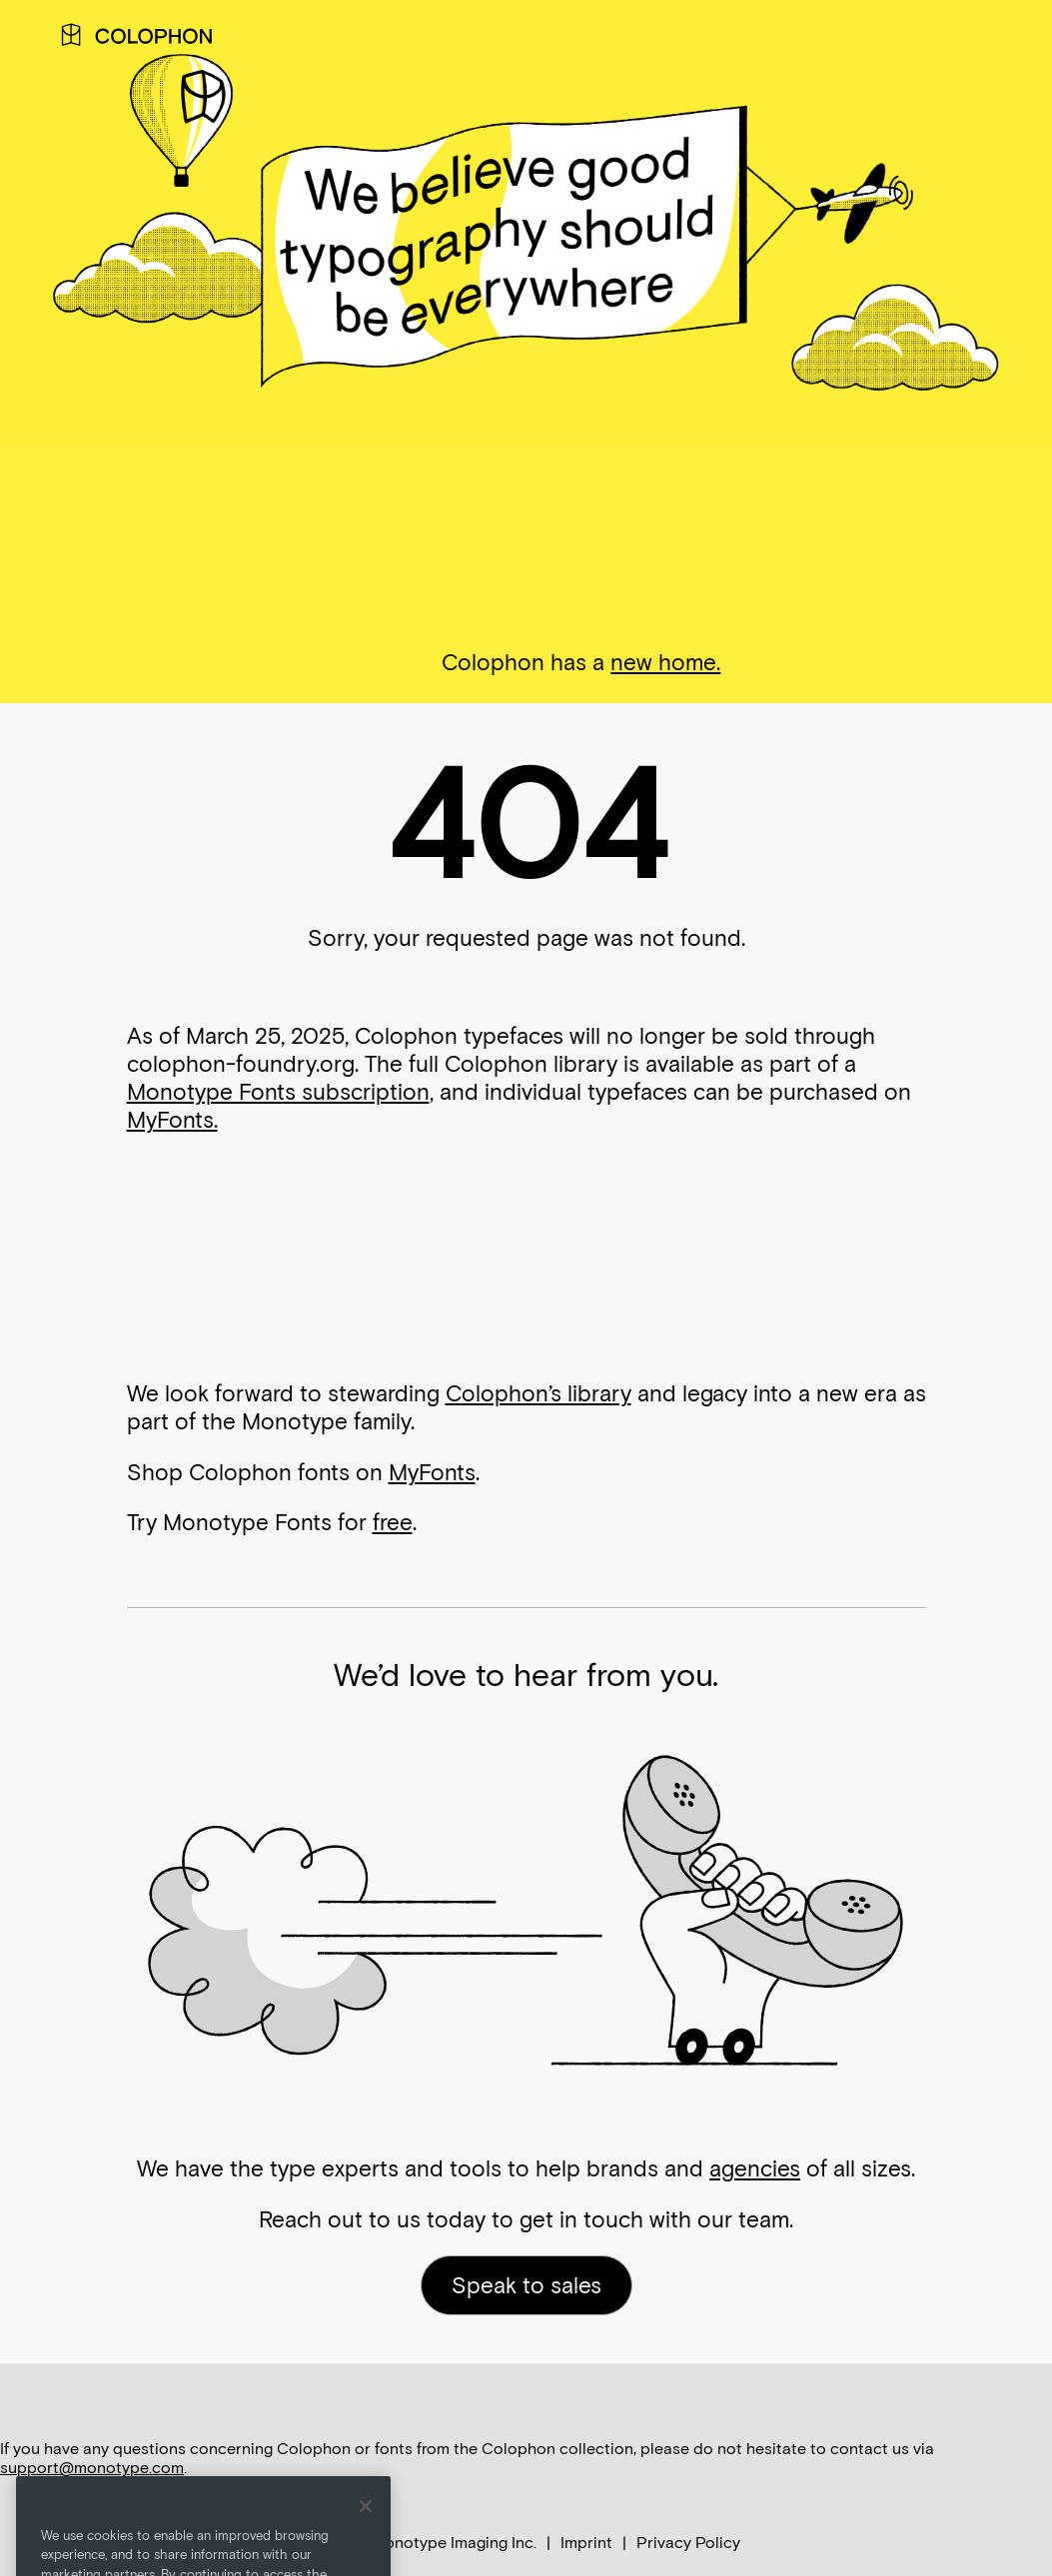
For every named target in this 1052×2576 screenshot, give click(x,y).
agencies (754, 2168)
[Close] (366, 2532)
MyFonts (432, 1472)
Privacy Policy (688, 2542)
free (393, 1522)
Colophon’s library (538, 1393)
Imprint (586, 2542)
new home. (665, 662)
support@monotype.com (92, 2467)
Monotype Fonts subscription (278, 1092)
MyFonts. (172, 1120)
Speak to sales (526, 2285)
